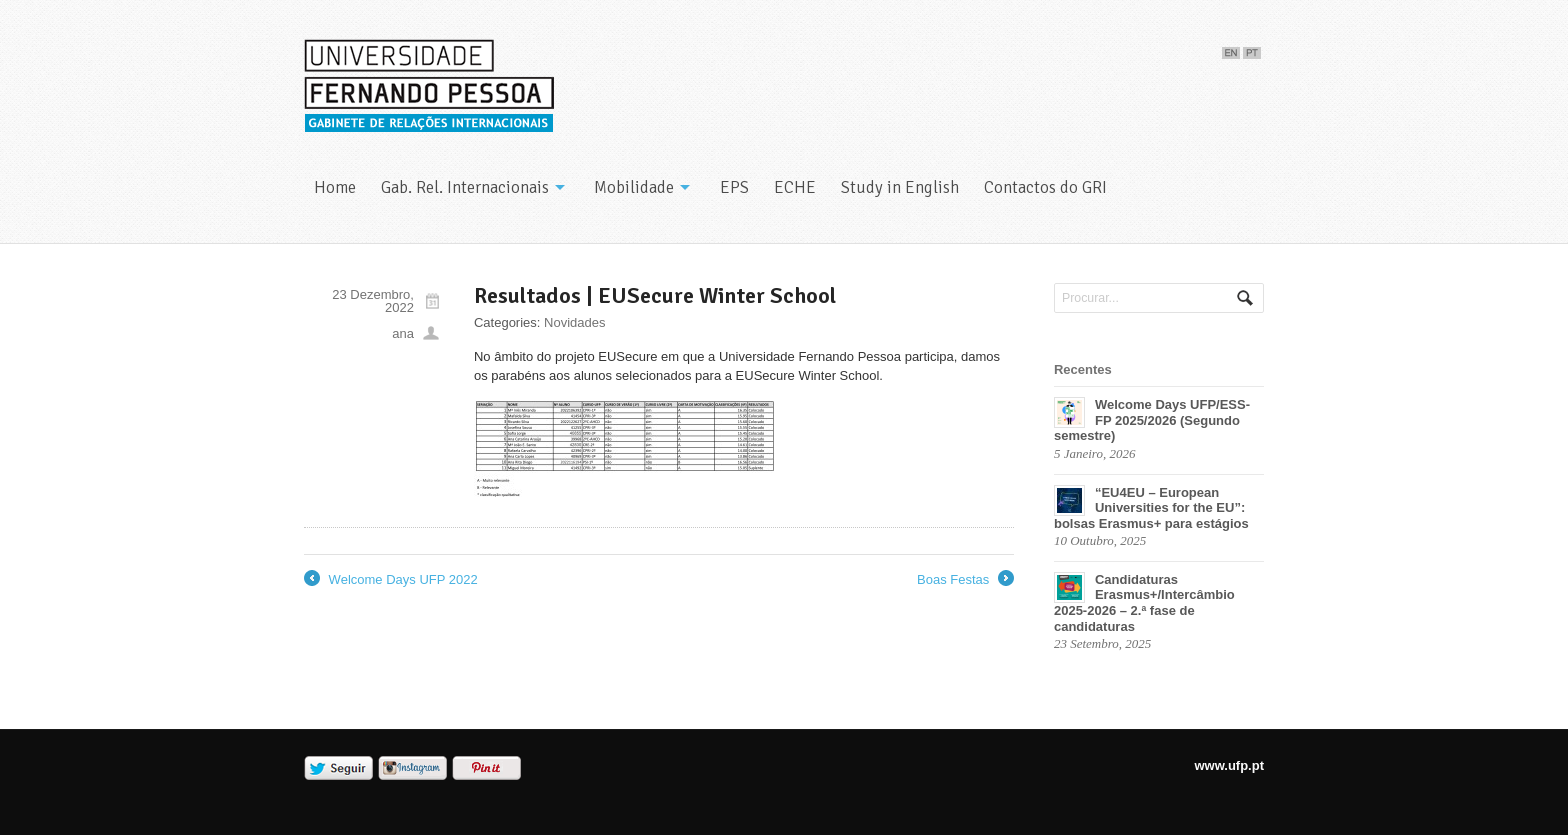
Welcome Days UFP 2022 (391, 580)
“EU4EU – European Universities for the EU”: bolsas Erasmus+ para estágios (1151, 508)
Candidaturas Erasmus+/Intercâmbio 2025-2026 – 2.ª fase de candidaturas (1144, 603)
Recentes (1083, 369)
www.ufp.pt (1229, 765)
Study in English (900, 187)
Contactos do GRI (1045, 187)
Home (335, 187)
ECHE (795, 187)
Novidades (574, 322)
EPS (734, 187)
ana (403, 333)
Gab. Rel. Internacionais (465, 187)
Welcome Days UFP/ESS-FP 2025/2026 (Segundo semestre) (1152, 420)
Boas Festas (965, 580)
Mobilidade (634, 187)
